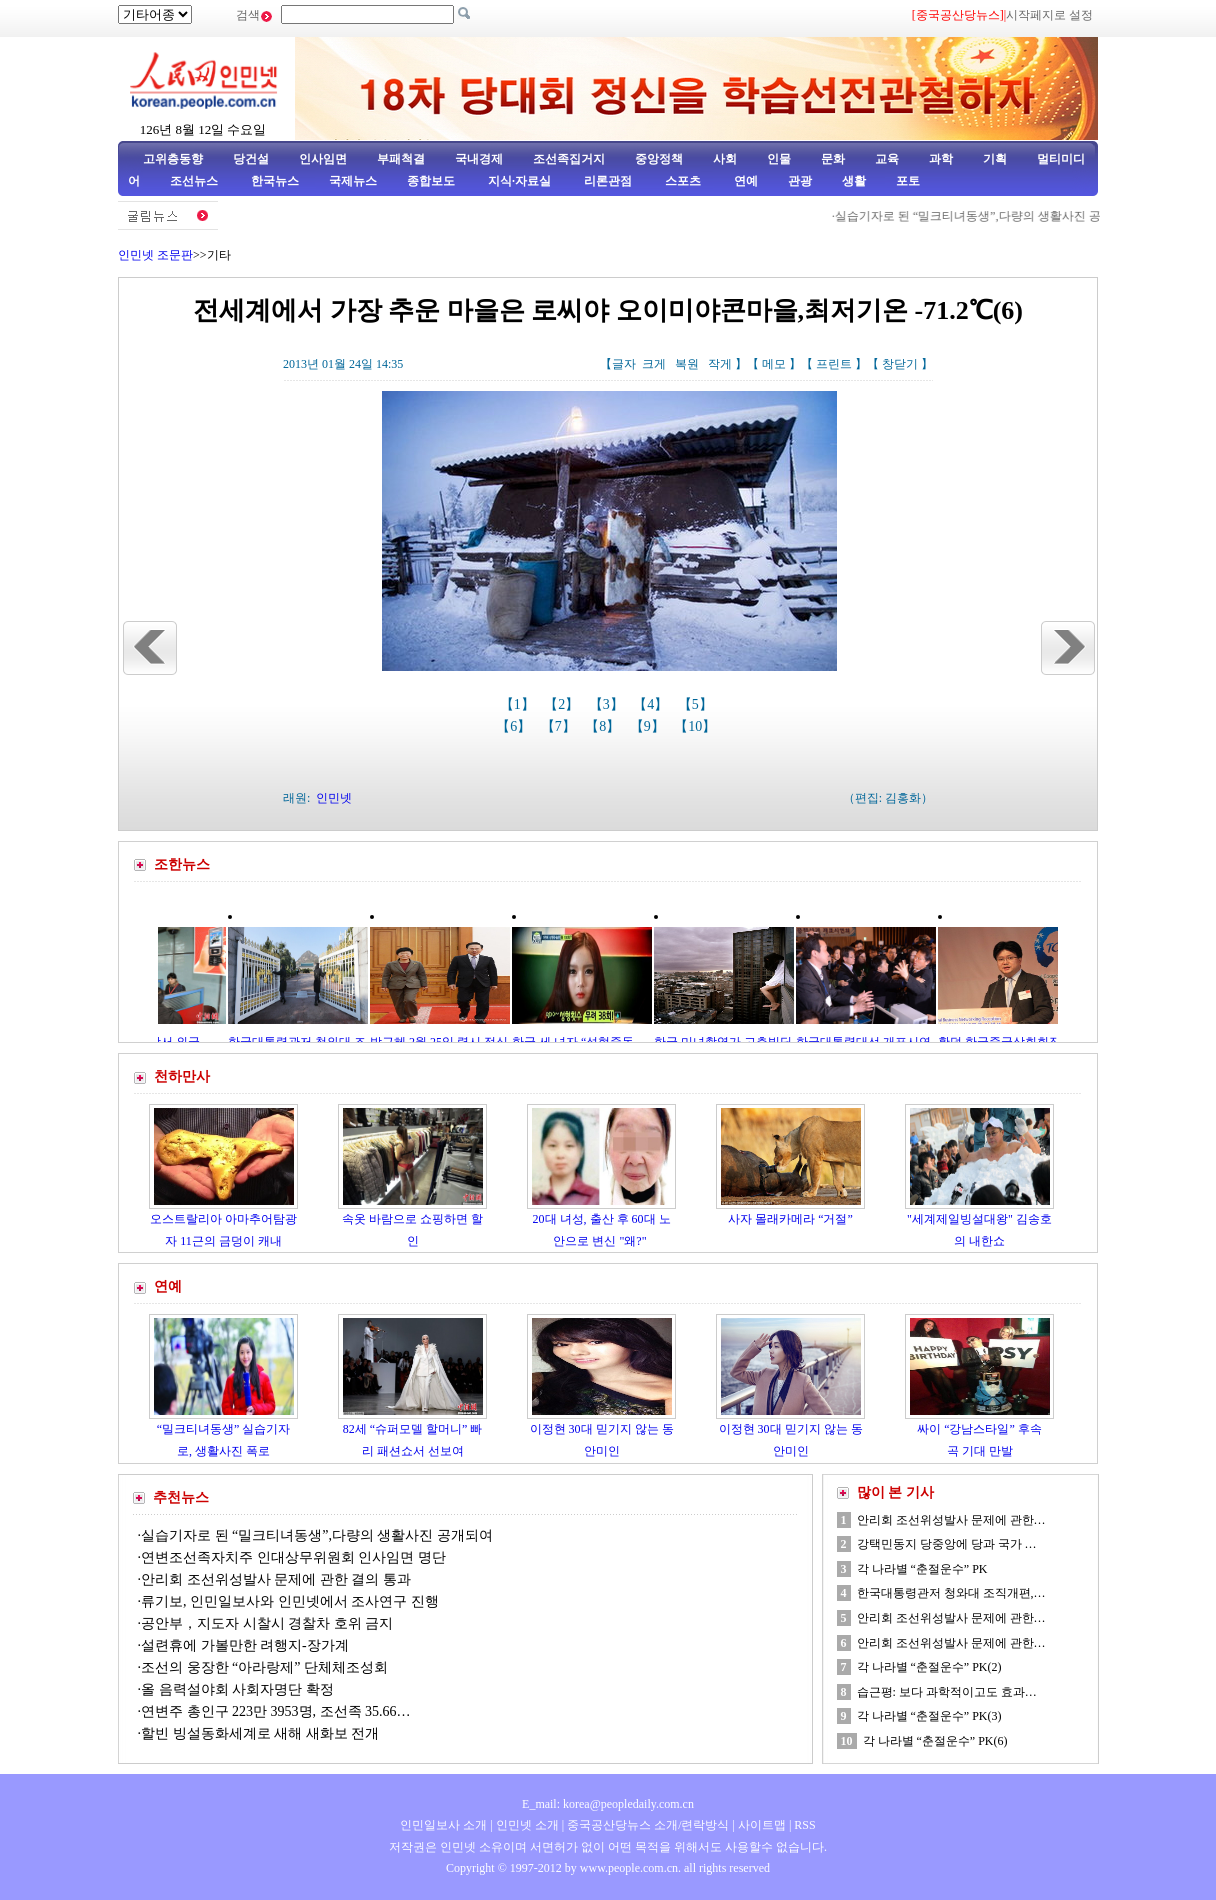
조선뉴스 (195, 181)
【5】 (697, 704)
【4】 (652, 704)
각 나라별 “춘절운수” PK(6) (935, 1741)
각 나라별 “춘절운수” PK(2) (929, 1667)
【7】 (560, 726)
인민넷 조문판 (155, 255)
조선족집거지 (569, 159)
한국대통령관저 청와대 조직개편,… (951, 1593)
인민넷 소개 (526, 1825)
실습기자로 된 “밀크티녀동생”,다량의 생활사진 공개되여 (1037, 216)
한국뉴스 (275, 181)
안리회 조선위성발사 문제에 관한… (951, 1520)
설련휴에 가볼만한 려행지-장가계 (245, 1645)
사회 (725, 159)
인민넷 (334, 798)
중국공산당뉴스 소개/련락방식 (648, 1825)
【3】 (608, 704)
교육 (887, 159)
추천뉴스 (181, 1497)
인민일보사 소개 (443, 1825)
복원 (687, 364)
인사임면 (323, 159)
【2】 (563, 704)
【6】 (515, 726)
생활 (854, 181)
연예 (744, 181)
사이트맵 (762, 1825)
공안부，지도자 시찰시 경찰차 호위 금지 (267, 1623)
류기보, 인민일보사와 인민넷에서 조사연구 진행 (290, 1601)
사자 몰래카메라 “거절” (790, 1219)
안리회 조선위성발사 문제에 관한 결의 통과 (276, 1579)
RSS (804, 1825)
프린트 (834, 364)
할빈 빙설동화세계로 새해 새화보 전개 (260, 1733)
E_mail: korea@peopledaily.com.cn (608, 1804)
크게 (654, 364)
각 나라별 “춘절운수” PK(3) (929, 1716)
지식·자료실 (521, 181)
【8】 (604, 726)
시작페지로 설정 (1049, 15)
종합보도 (431, 181)
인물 (779, 159)
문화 (833, 159)
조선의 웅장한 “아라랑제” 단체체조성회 (264, 1667)
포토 (908, 181)
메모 (774, 364)
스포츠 (681, 181)
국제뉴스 (353, 181)
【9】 (649, 726)
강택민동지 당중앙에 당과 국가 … (947, 1544)
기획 (995, 159)
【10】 (697, 726)
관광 (800, 181)
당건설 (251, 159)
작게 (720, 364)
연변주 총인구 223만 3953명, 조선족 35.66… (276, 1711)
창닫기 (900, 364)
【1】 (519, 704)
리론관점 (608, 181)
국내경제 (479, 159)
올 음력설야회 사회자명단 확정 (237, 1689)
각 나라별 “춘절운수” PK (922, 1569)
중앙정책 (659, 159)
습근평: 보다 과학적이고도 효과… (947, 1692)
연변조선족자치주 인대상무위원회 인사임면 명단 (293, 1557)
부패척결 (401, 159)
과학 (941, 159)
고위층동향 (173, 159)
